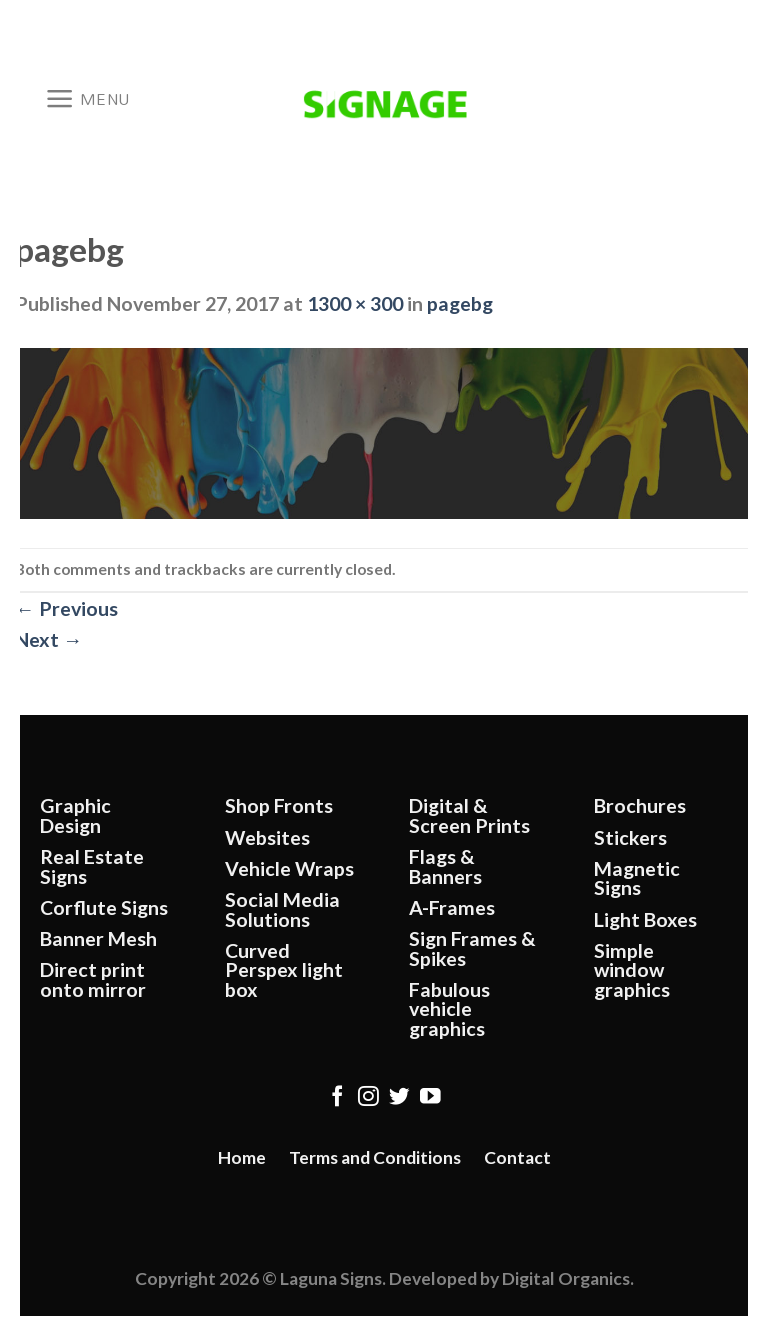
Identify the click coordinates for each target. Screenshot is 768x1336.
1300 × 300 (355, 303)
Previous (66, 608)
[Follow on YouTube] (430, 1097)
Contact (517, 1157)
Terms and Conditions (375, 1157)
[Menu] (87, 99)
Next (49, 639)
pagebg (460, 303)
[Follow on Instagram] (368, 1097)
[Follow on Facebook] (337, 1097)
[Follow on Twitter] (399, 1097)
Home (242, 1157)
